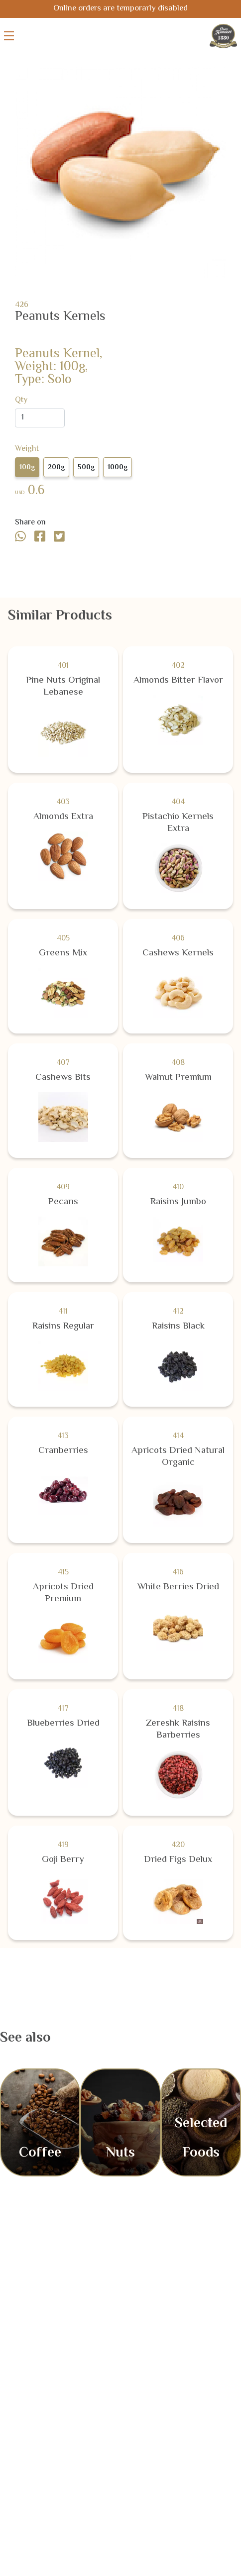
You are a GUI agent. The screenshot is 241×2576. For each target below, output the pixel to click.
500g (86, 467)
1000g (117, 467)
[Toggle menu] (9, 36)
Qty (21, 401)
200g (56, 467)
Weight (27, 449)
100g (27, 467)
